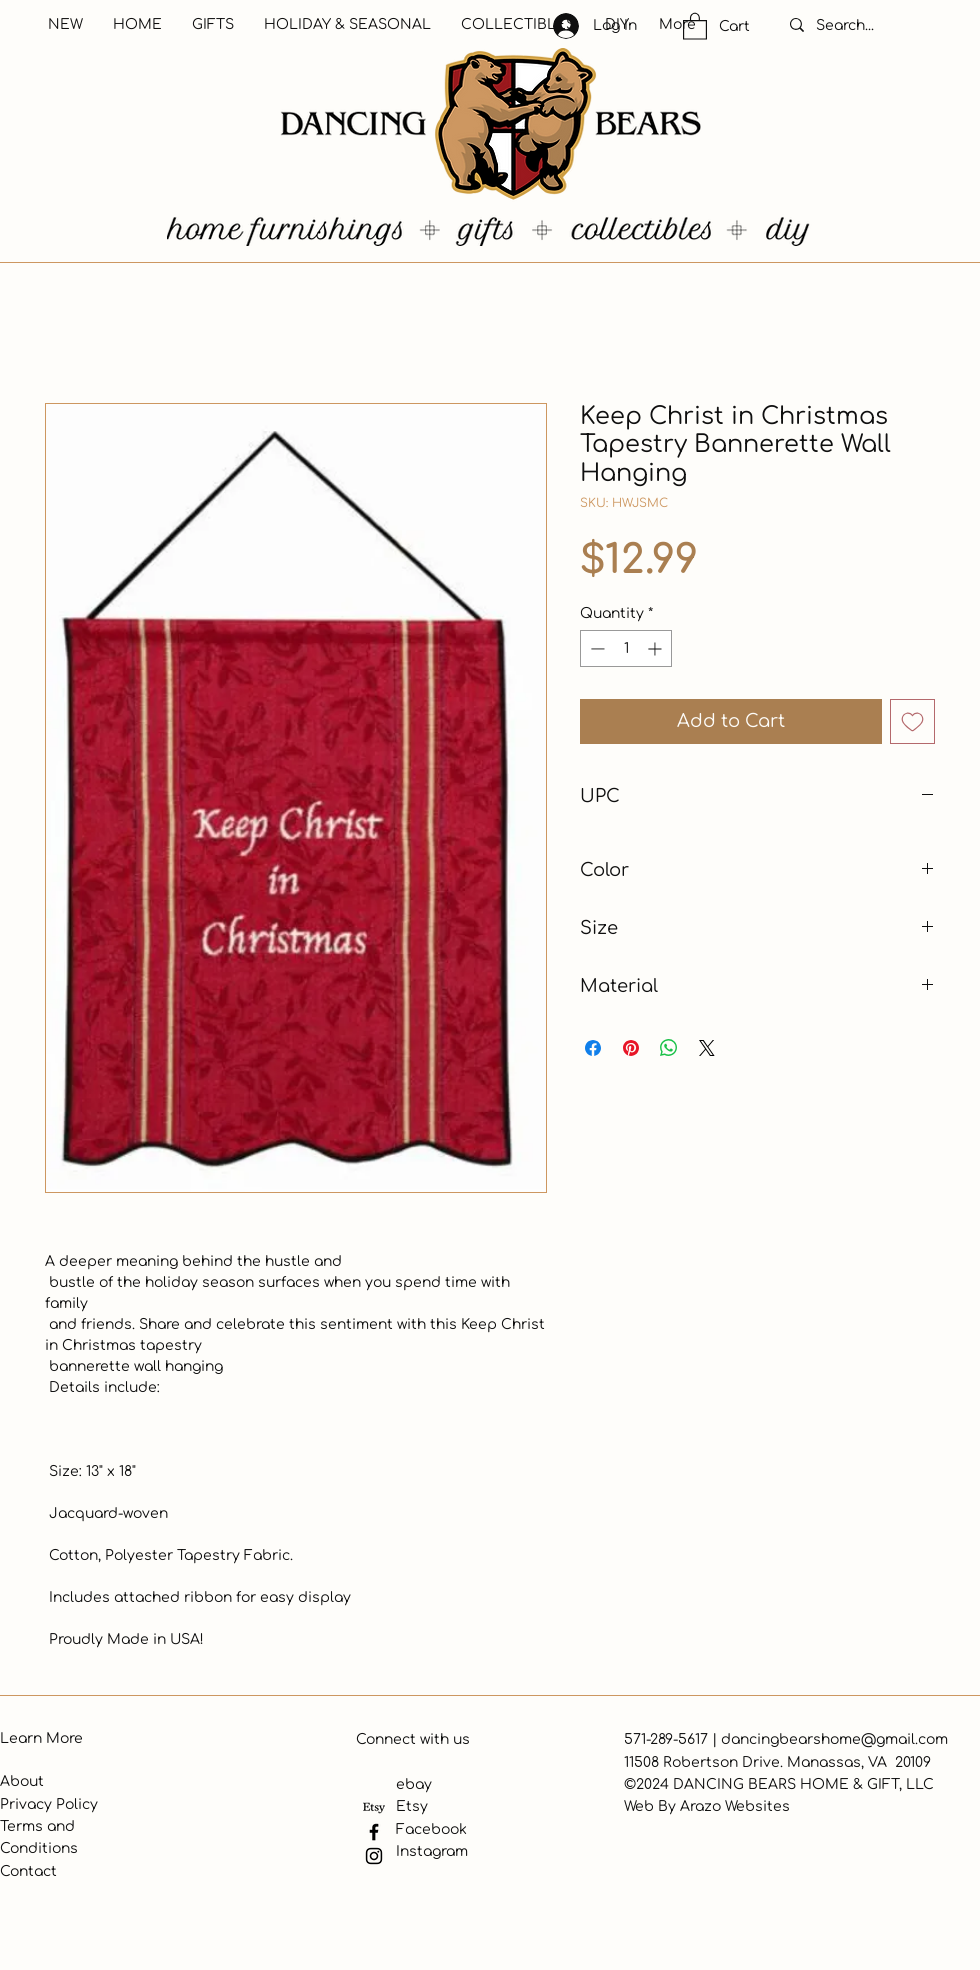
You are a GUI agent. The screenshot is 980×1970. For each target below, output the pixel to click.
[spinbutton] (626, 648)
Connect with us (413, 1739)
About (22, 1781)
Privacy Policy (49, 1804)
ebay (414, 1784)
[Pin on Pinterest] (631, 1048)
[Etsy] (374, 1808)
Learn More (41, 1738)
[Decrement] (595, 648)
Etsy (412, 1806)
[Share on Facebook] (593, 1048)
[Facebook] (374, 1832)
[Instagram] (374, 1856)
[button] (695, 25)
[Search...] (866, 26)
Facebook (431, 1829)
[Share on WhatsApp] (669, 1048)
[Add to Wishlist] (912, 721)
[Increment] (656, 648)
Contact (28, 1871)
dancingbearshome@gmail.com (834, 1739)
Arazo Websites (735, 1806)
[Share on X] (707, 1048)
